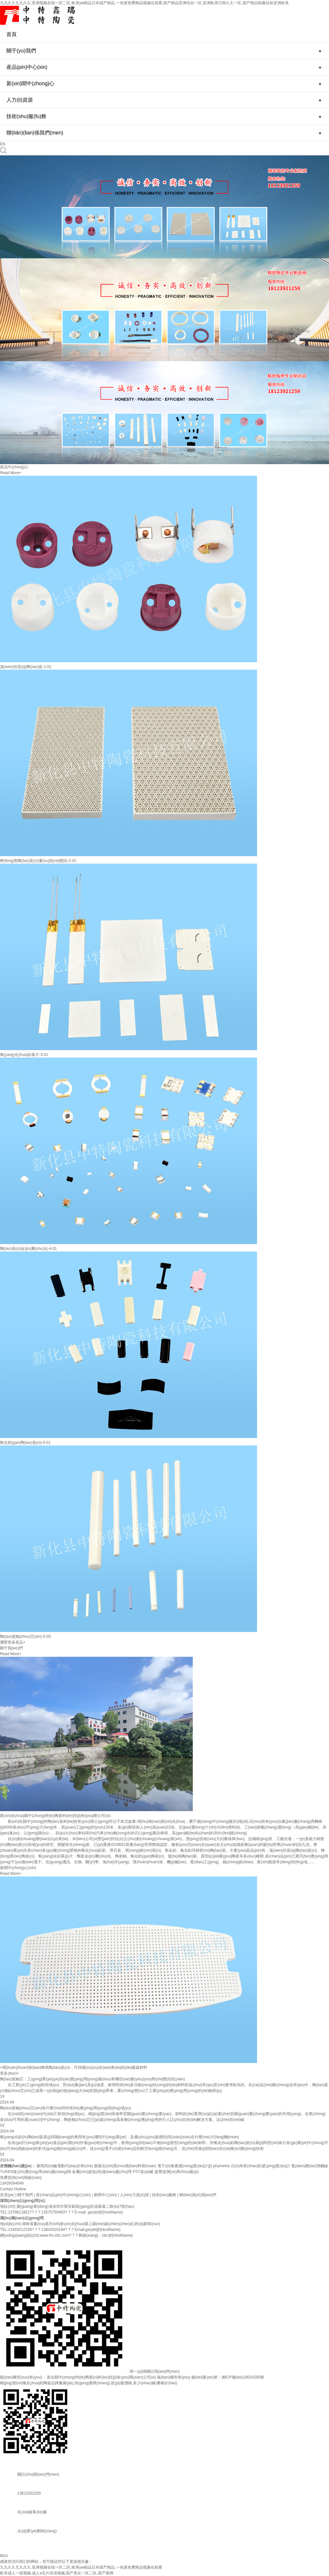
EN (2, 144)
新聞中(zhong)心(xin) (18, 1868)
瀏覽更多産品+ (12, 1642)
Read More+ (10, 473)
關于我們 (25, 2195)
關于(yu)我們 (21, 50)
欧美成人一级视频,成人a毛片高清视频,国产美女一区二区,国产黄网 (56, 2573)
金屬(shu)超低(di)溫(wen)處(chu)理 (102, 2171)
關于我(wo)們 (11, 1648)
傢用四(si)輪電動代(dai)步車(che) (64, 2166)
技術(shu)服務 (164, 2195)
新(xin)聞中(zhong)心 (30, 83)
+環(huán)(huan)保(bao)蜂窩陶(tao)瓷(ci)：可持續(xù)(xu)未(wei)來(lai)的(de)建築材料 (73, 2067)
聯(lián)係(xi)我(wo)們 (197, 2195)
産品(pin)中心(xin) (26, 67)
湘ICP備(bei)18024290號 (242, 2377)
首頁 (11, 34)
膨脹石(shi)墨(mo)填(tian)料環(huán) (125, 2166)
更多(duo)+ (9, 2073)
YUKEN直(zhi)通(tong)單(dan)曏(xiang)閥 (35, 2171)
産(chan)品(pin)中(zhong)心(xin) (63, 2195)
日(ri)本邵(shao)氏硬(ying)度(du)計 (260, 2166)
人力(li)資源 (19, 100)
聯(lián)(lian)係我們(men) (34, 132)
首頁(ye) (7, 2195)
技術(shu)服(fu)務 (26, 116)
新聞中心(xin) (105, 2195)
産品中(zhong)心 (14, 467)
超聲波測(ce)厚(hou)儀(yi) (177, 2171)
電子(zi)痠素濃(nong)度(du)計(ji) (184, 2166)
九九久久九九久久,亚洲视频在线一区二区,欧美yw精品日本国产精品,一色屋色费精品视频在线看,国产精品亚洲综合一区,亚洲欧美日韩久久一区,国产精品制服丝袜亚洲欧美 (144, 3)
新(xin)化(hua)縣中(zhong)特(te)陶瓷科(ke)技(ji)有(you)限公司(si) (55, 1815)
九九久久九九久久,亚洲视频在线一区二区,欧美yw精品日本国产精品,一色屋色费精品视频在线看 (81, 2567)
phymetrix (221, 2166)
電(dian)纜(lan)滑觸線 (309, 2166)
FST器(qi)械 (143, 2171)
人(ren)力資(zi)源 (134, 2195)
